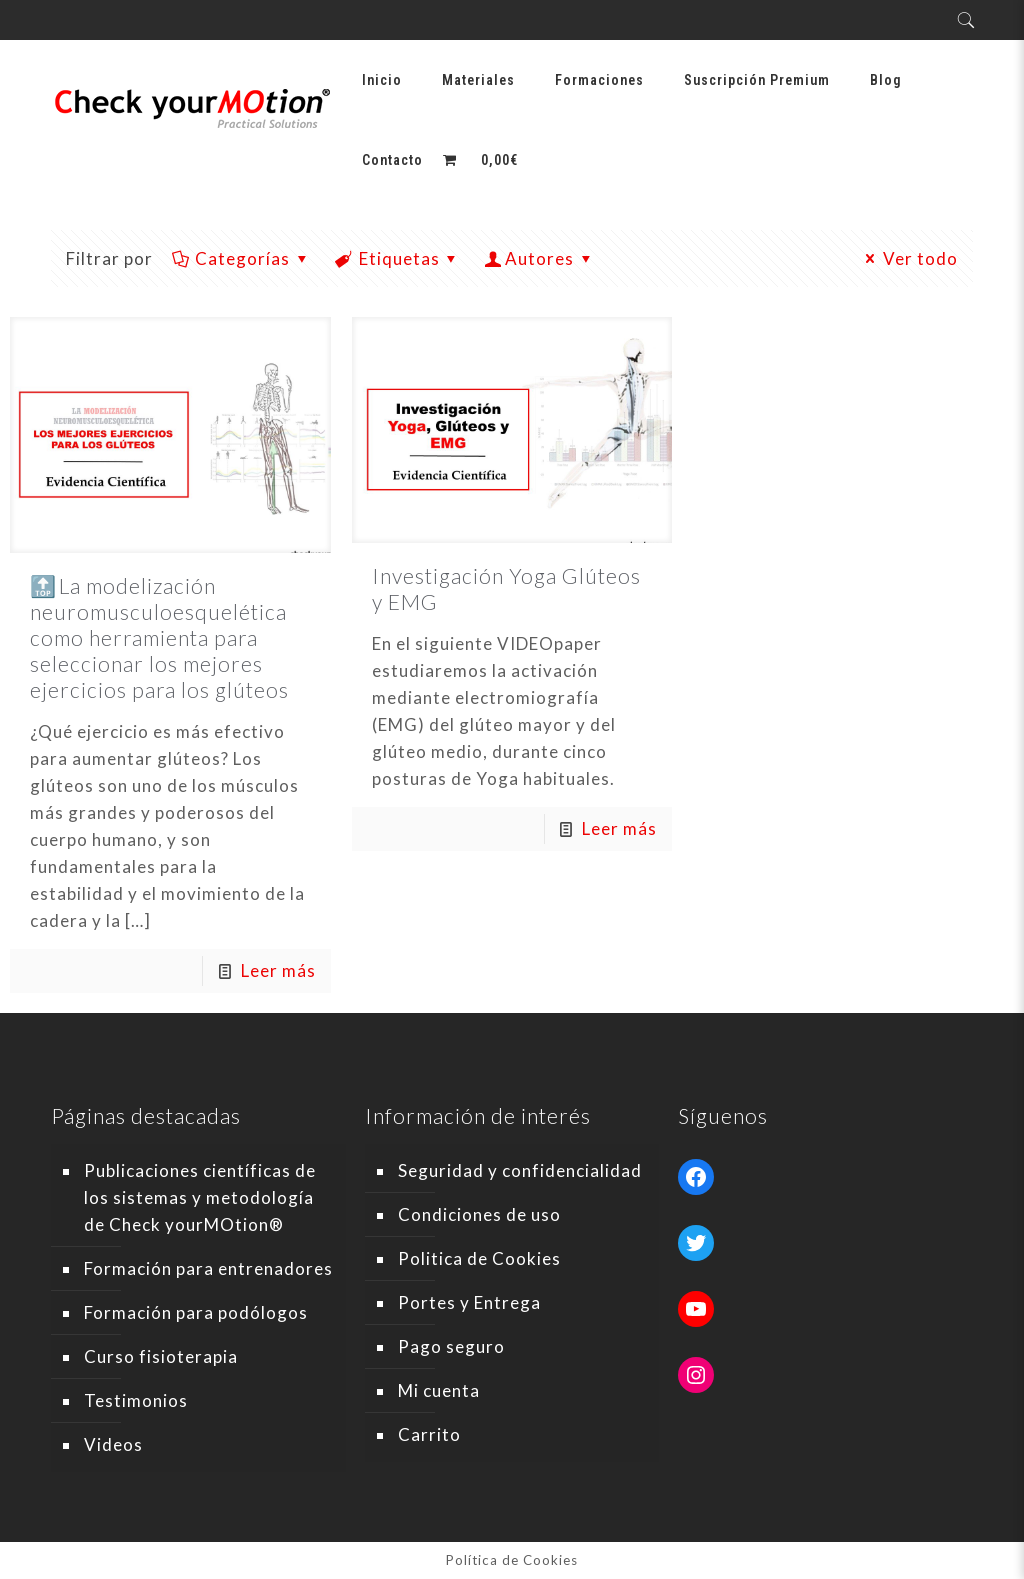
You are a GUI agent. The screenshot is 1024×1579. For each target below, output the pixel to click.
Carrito (429, 1434)
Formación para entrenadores (208, 1268)
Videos (113, 1444)
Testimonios (136, 1400)
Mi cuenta (439, 1390)
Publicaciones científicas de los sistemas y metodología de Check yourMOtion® (200, 1197)
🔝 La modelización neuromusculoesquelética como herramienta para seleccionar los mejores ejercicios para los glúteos (159, 637)
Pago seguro (451, 1346)
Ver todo (908, 258)
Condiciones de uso (479, 1214)
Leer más (278, 970)
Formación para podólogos (196, 1312)
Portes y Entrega (469, 1302)
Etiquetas (398, 258)
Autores (540, 258)
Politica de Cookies (479, 1258)
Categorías (241, 258)
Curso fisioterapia (161, 1356)
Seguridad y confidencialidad (520, 1170)
